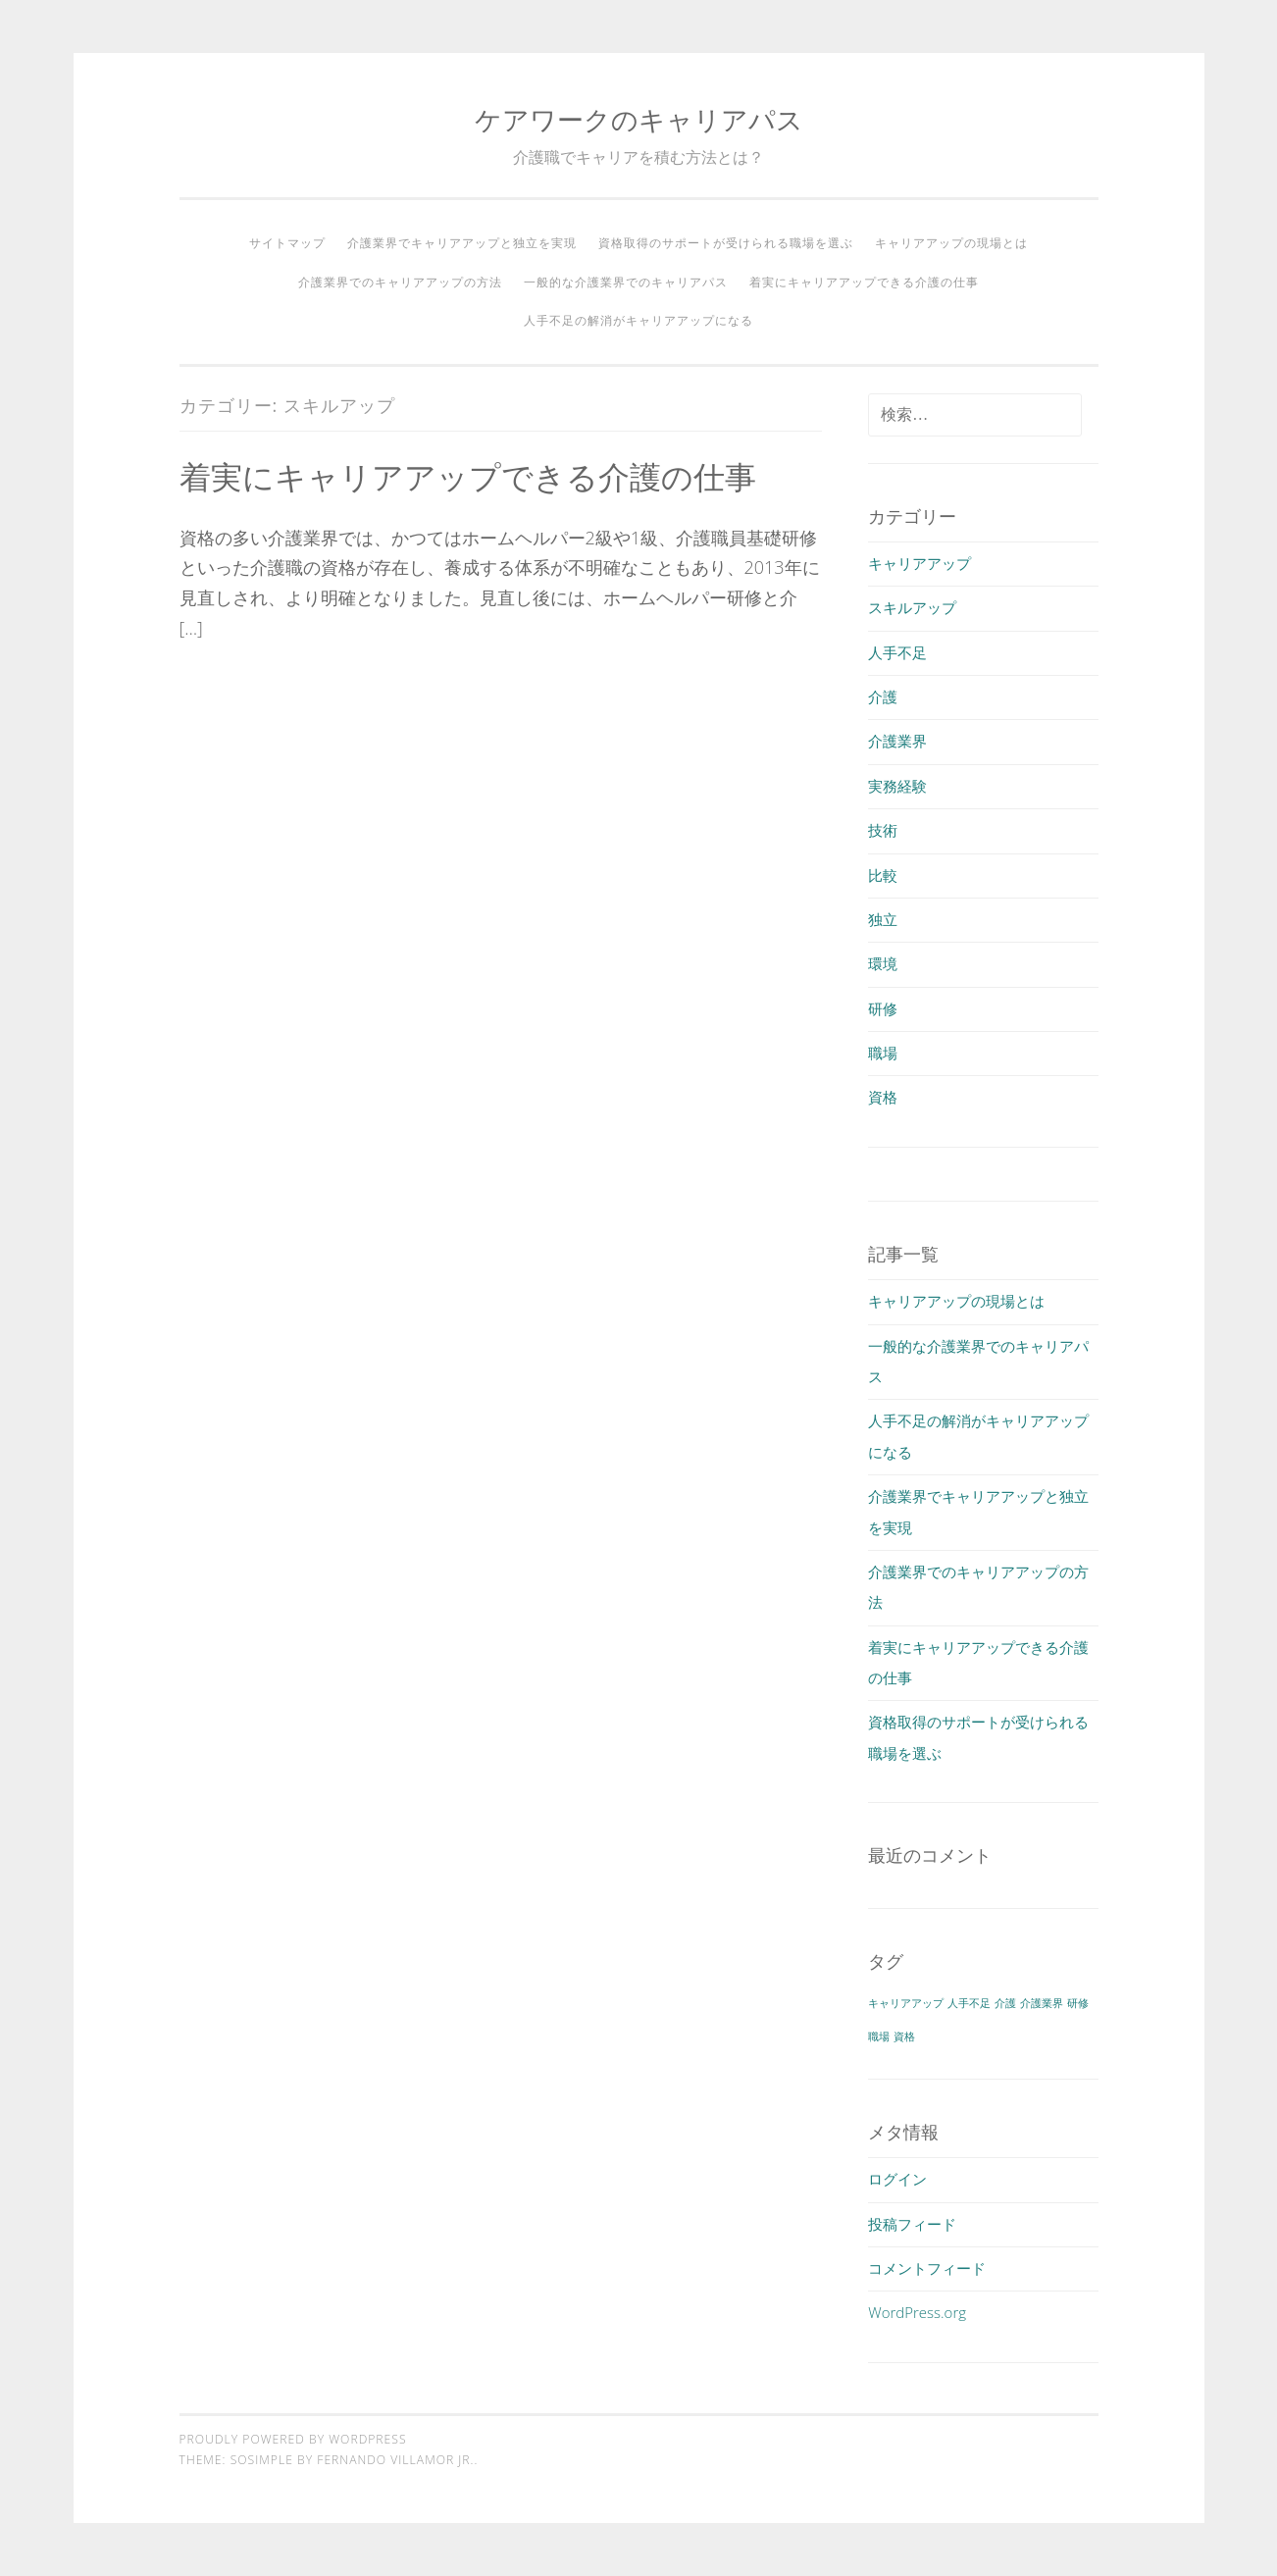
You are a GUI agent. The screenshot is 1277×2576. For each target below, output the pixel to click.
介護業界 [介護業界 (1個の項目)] (1041, 2003)
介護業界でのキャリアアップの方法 (400, 282)
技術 (882, 830)
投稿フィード (912, 2224)
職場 (882, 1052)
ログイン (897, 2179)
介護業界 (897, 740)
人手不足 (897, 652)
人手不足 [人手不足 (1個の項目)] (969, 2003)
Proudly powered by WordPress (293, 2439)
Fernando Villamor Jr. (395, 2459)
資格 (882, 1097)
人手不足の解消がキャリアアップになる (638, 320)
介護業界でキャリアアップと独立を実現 (462, 242)
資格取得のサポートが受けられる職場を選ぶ (725, 242)
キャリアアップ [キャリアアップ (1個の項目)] (906, 2003)
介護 (882, 696)
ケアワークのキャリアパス (639, 119)
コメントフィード (927, 2268)
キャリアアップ (919, 563)
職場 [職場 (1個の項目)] (879, 2036)
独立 (882, 919)
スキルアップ (912, 607)
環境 (882, 963)
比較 (882, 875)
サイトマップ (287, 242)
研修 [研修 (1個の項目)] (1078, 2003)
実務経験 (897, 786)
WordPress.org (917, 2312)
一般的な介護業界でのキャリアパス (626, 282)
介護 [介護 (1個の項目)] (1005, 2003)
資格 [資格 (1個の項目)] (904, 2036)
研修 (882, 1008)
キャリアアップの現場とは (951, 242)
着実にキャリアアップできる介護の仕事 (864, 282)
